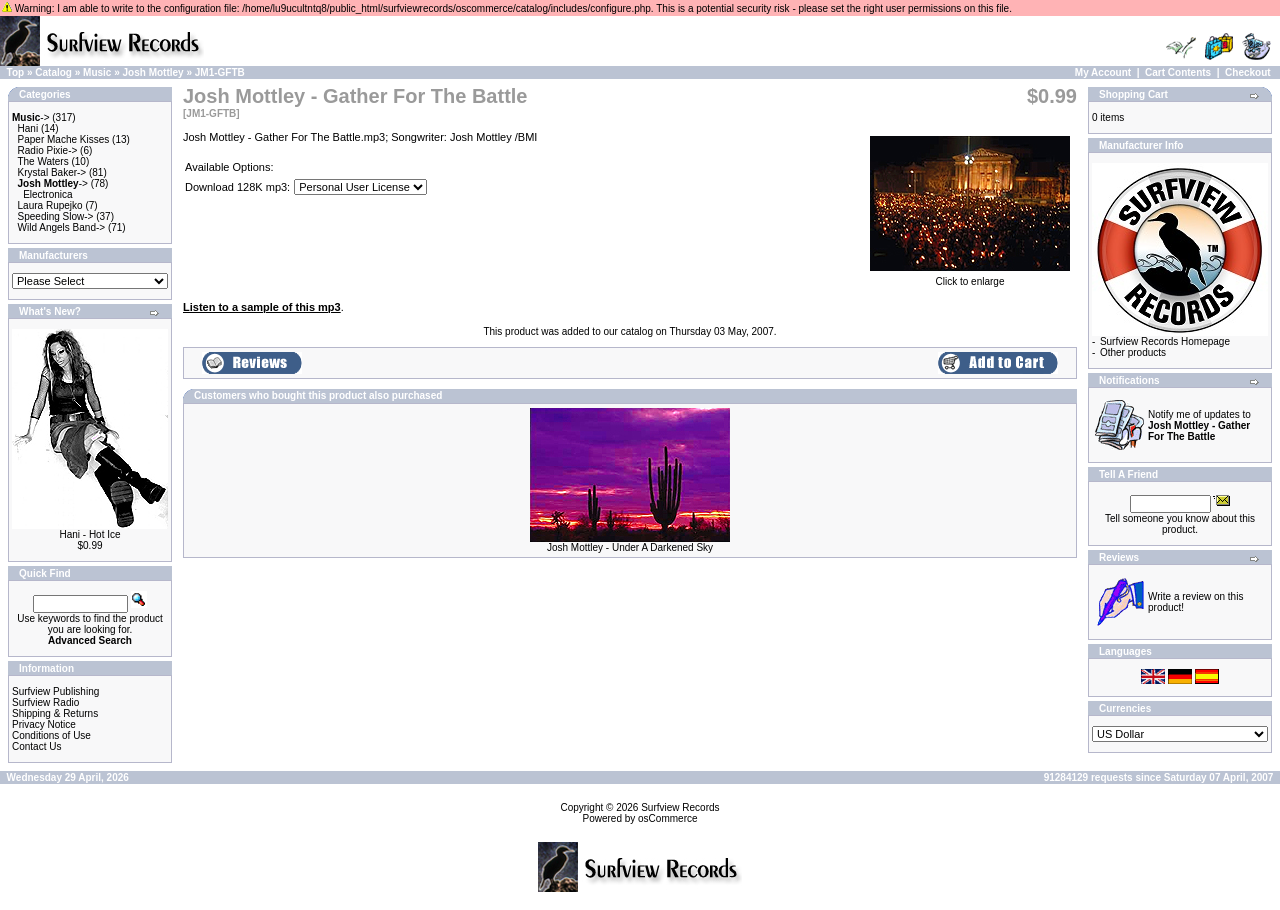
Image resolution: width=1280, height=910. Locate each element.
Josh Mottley (153, 72)
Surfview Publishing (55, 691)
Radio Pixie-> (48, 150)
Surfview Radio (45, 702)
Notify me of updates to (1199, 425)
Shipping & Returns (55, 713)
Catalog (53, 72)
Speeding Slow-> (56, 216)
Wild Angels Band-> (62, 227)
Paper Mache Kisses (64, 139)
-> (31, 117)
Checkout (1248, 72)
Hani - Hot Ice (89, 534)
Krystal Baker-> (52, 172)
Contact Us (36, 746)
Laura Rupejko (50, 205)
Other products (1133, 352)
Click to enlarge (970, 277)
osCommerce (667, 818)
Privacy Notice (44, 724)
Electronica (47, 194)
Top (16, 72)
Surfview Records (680, 807)
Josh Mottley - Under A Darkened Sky (630, 547)
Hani (28, 128)
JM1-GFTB (220, 72)
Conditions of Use (51, 735)
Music (97, 72)
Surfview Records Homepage (1165, 341)
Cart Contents (1178, 72)
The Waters (42, 161)
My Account (1103, 72)
